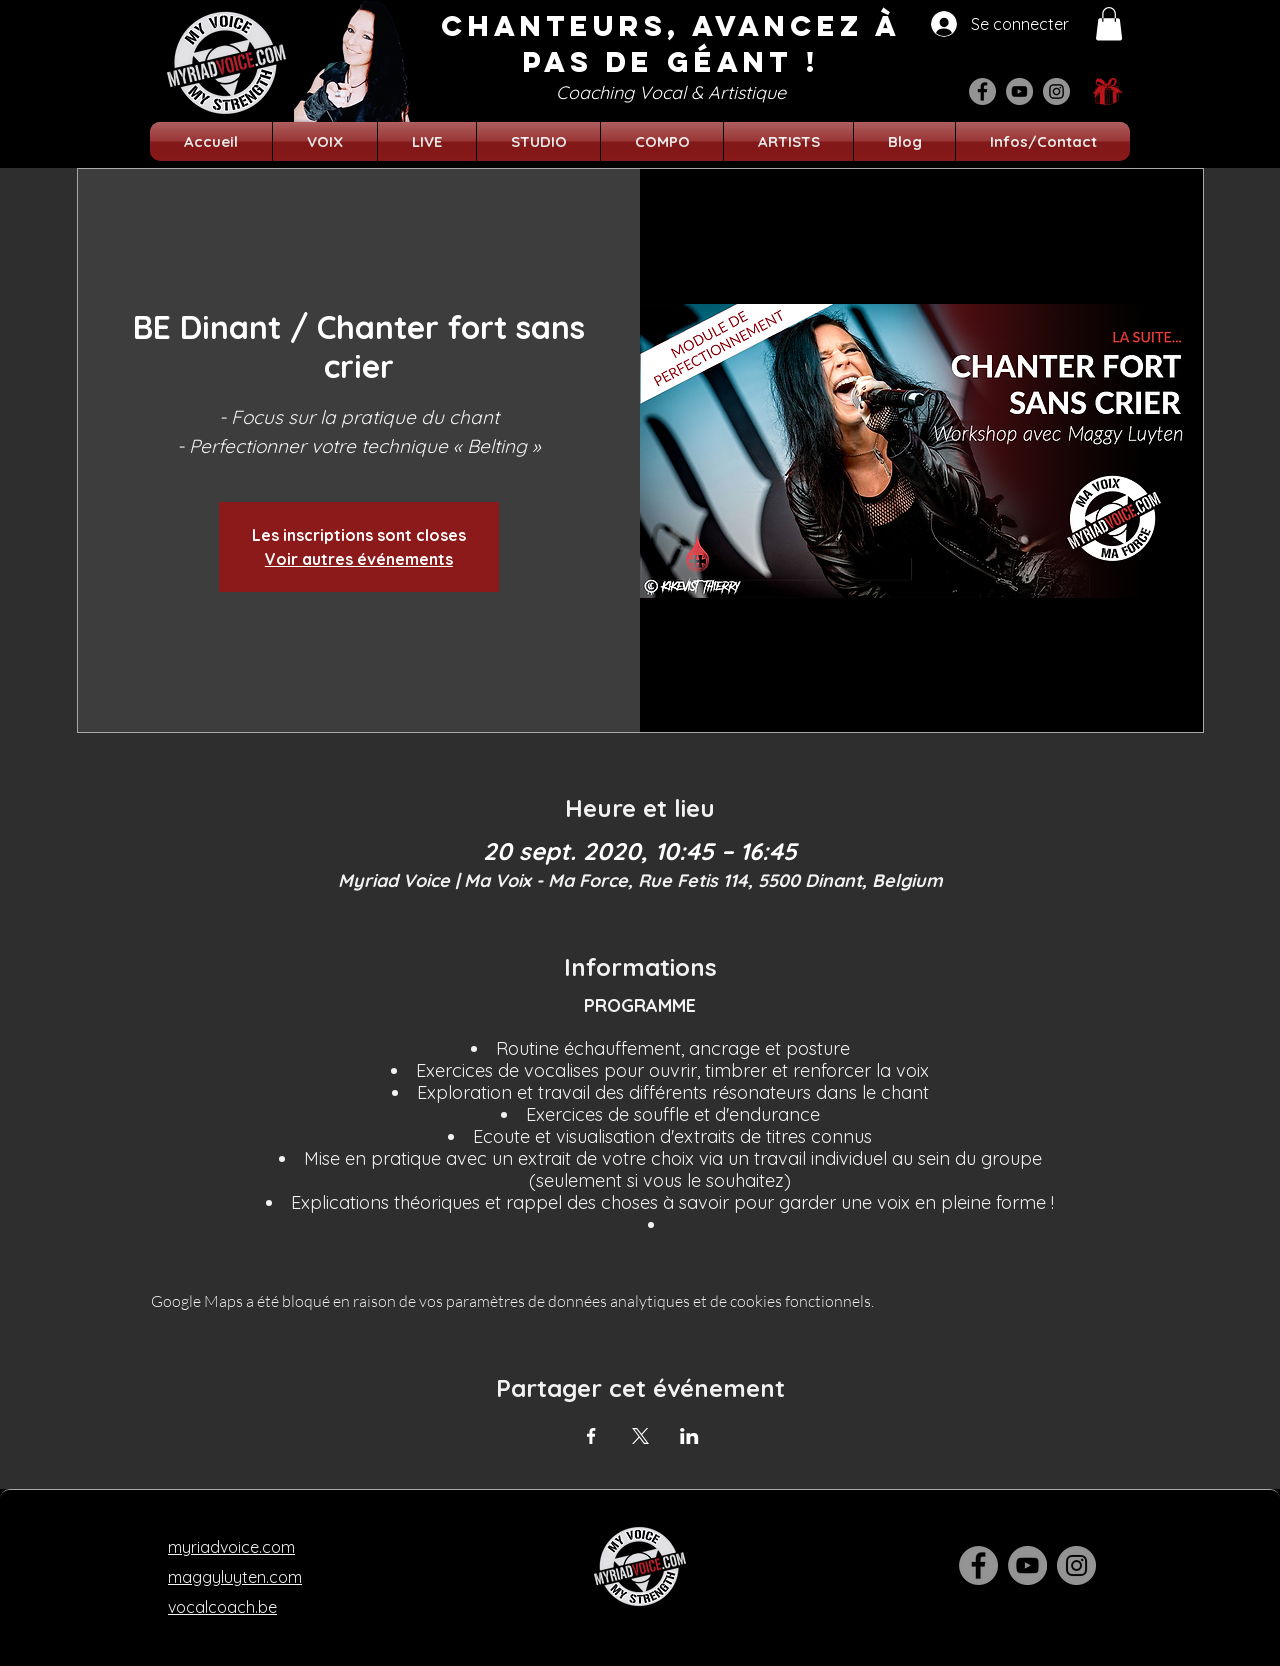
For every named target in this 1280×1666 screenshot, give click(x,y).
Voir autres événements (359, 559)
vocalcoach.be (222, 1607)
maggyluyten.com (235, 1577)
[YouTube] (1019, 91)
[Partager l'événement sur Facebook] (591, 1436)
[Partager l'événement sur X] (640, 1436)
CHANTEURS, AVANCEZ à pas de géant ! (671, 44)
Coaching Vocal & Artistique (671, 92)
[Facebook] (982, 91)
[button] (1109, 23)
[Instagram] (1056, 91)
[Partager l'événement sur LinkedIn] (689, 1436)
